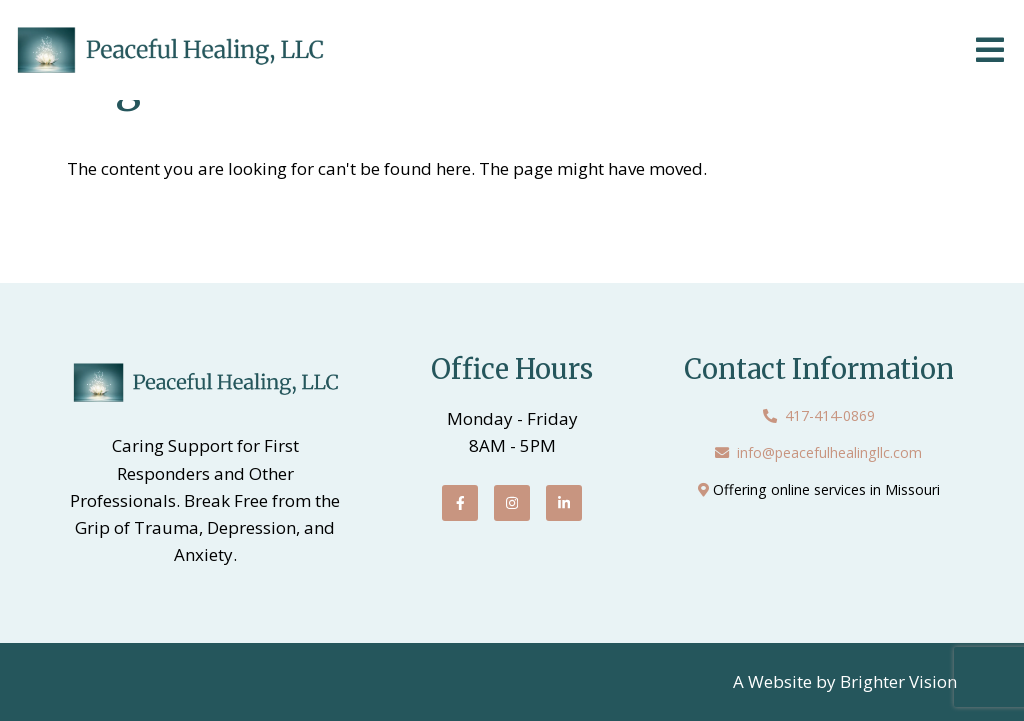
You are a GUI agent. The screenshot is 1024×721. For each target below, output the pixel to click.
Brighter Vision (898, 681)
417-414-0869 (830, 415)
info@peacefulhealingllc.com (829, 452)
